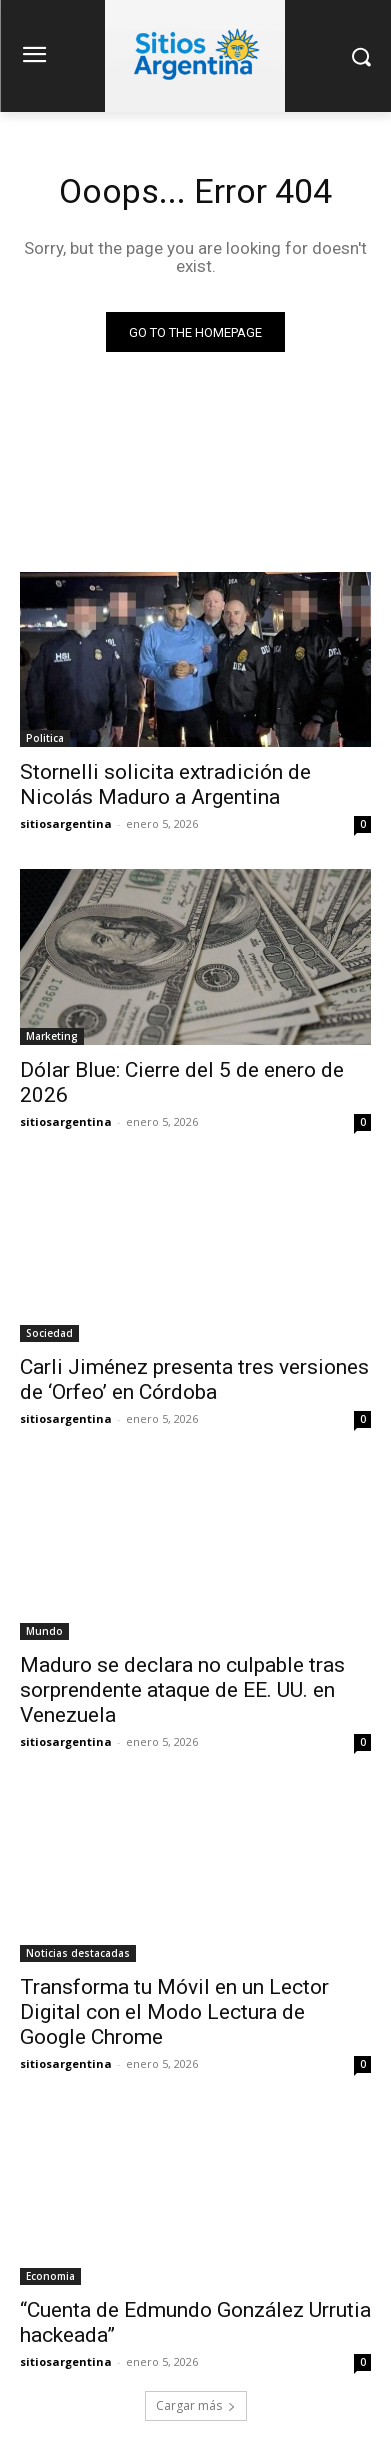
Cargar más (196, 2405)
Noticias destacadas (78, 1953)
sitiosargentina (66, 823)
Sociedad (49, 1333)
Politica (45, 738)
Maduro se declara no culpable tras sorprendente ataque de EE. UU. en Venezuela (182, 1690)
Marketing (52, 1036)
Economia (50, 2276)
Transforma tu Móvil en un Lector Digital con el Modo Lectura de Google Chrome (174, 2012)
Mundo (44, 1631)
